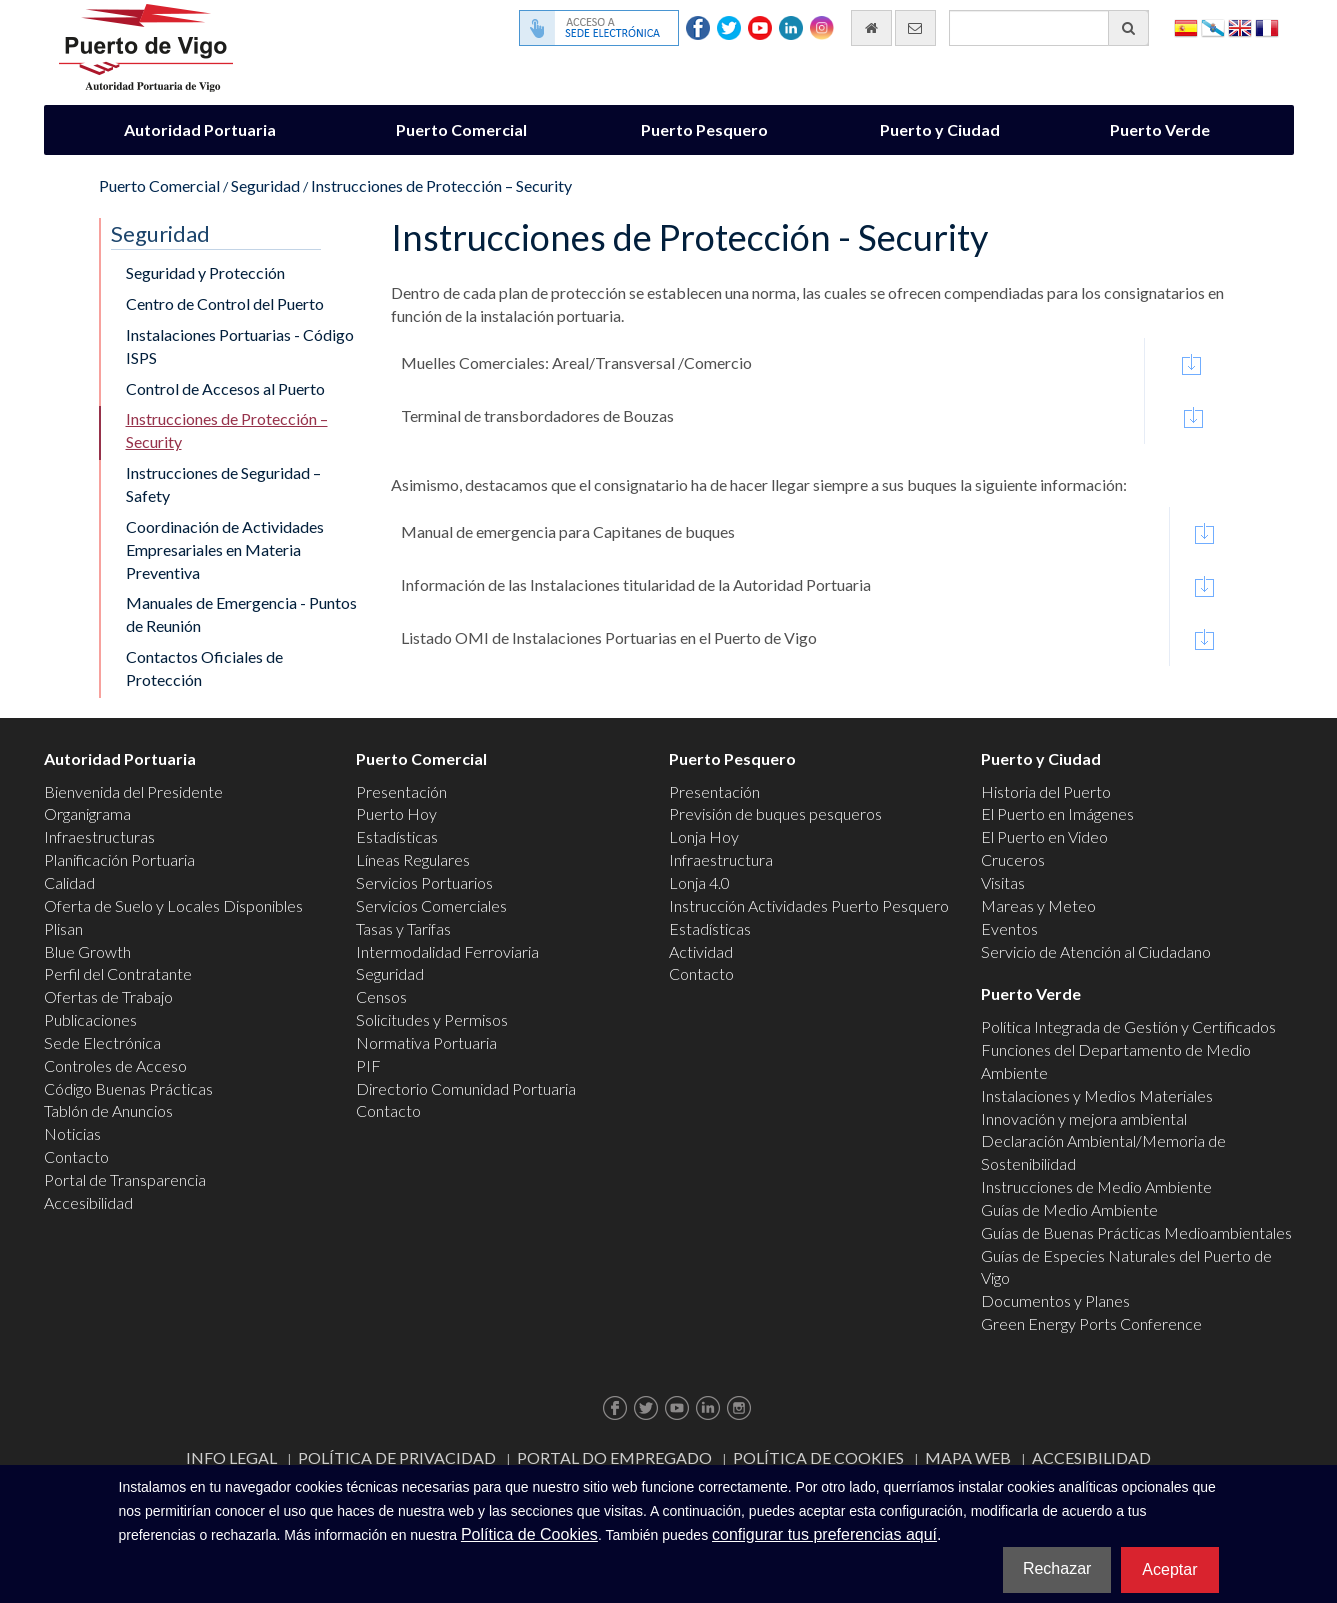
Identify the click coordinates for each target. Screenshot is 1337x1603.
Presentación (401, 791)
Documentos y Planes (1055, 1300)
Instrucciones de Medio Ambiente (1096, 1186)
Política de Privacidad (397, 1457)
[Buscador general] (1049, 28)
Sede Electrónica (102, 1042)
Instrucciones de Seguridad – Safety (223, 484)
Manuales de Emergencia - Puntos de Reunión (241, 614)
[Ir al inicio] (871, 28)
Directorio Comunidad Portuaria (466, 1088)
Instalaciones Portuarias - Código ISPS (240, 346)
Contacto (76, 1156)
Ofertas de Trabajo (108, 996)
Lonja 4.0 (699, 882)
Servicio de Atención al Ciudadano (1096, 951)
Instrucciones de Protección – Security (441, 185)
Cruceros (1013, 859)
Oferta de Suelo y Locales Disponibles (173, 905)
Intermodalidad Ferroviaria (447, 951)
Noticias (72, 1133)
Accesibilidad (88, 1202)
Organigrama (87, 813)
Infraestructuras (99, 836)
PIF (368, 1065)
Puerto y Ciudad (940, 129)
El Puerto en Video (1044, 836)
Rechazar (1057, 1568)
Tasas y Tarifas (403, 928)
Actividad (701, 951)
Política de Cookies (818, 1457)
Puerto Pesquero (704, 129)
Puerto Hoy (396, 813)
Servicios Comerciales (431, 905)
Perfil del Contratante (118, 973)
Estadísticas (397, 836)
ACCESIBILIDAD (1091, 1457)
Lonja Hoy (704, 836)
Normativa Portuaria (426, 1042)
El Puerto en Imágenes (1057, 813)
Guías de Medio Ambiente (1069, 1209)
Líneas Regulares (413, 859)
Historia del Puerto (1046, 791)
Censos (381, 996)
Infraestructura (721, 859)
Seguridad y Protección (205, 272)
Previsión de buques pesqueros (775, 813)
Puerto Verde (1160, 129)
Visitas (1003, 882)
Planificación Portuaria (119, 859)
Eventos (1009, 928)
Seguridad (265, 185)
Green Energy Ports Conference (1091, 1323)
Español (1186, 26)
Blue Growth (87, 951)
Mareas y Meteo (1038, 905)
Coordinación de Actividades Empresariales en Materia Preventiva (225, 549)
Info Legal (231, 1457)
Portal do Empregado (614, 1457)
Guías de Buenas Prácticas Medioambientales (1136, 1232)
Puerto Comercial (461, 129)
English (1240, 26)
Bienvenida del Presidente (133, 791)
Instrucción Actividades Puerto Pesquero (809, 905)
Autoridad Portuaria (200, 129)
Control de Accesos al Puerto (225, 388)
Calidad (69, 882)
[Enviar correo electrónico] (915, 28)
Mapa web (968, 1457)
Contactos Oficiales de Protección (204, 668)
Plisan (63, 928)
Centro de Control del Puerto (225, 303)
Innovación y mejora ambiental (1084, 1118)
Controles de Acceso (115, 1065)
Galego (1213, 26)
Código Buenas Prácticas (128, 1088)
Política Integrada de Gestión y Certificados (1128, 1026)
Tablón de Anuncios (108, 1110)
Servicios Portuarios (424, 882)
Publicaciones (90, 1019)
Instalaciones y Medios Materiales (1097, 1095)
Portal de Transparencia (125, 1179)
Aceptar (1169, 1569)
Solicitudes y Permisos (432, 1019)
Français (1267, 26)
